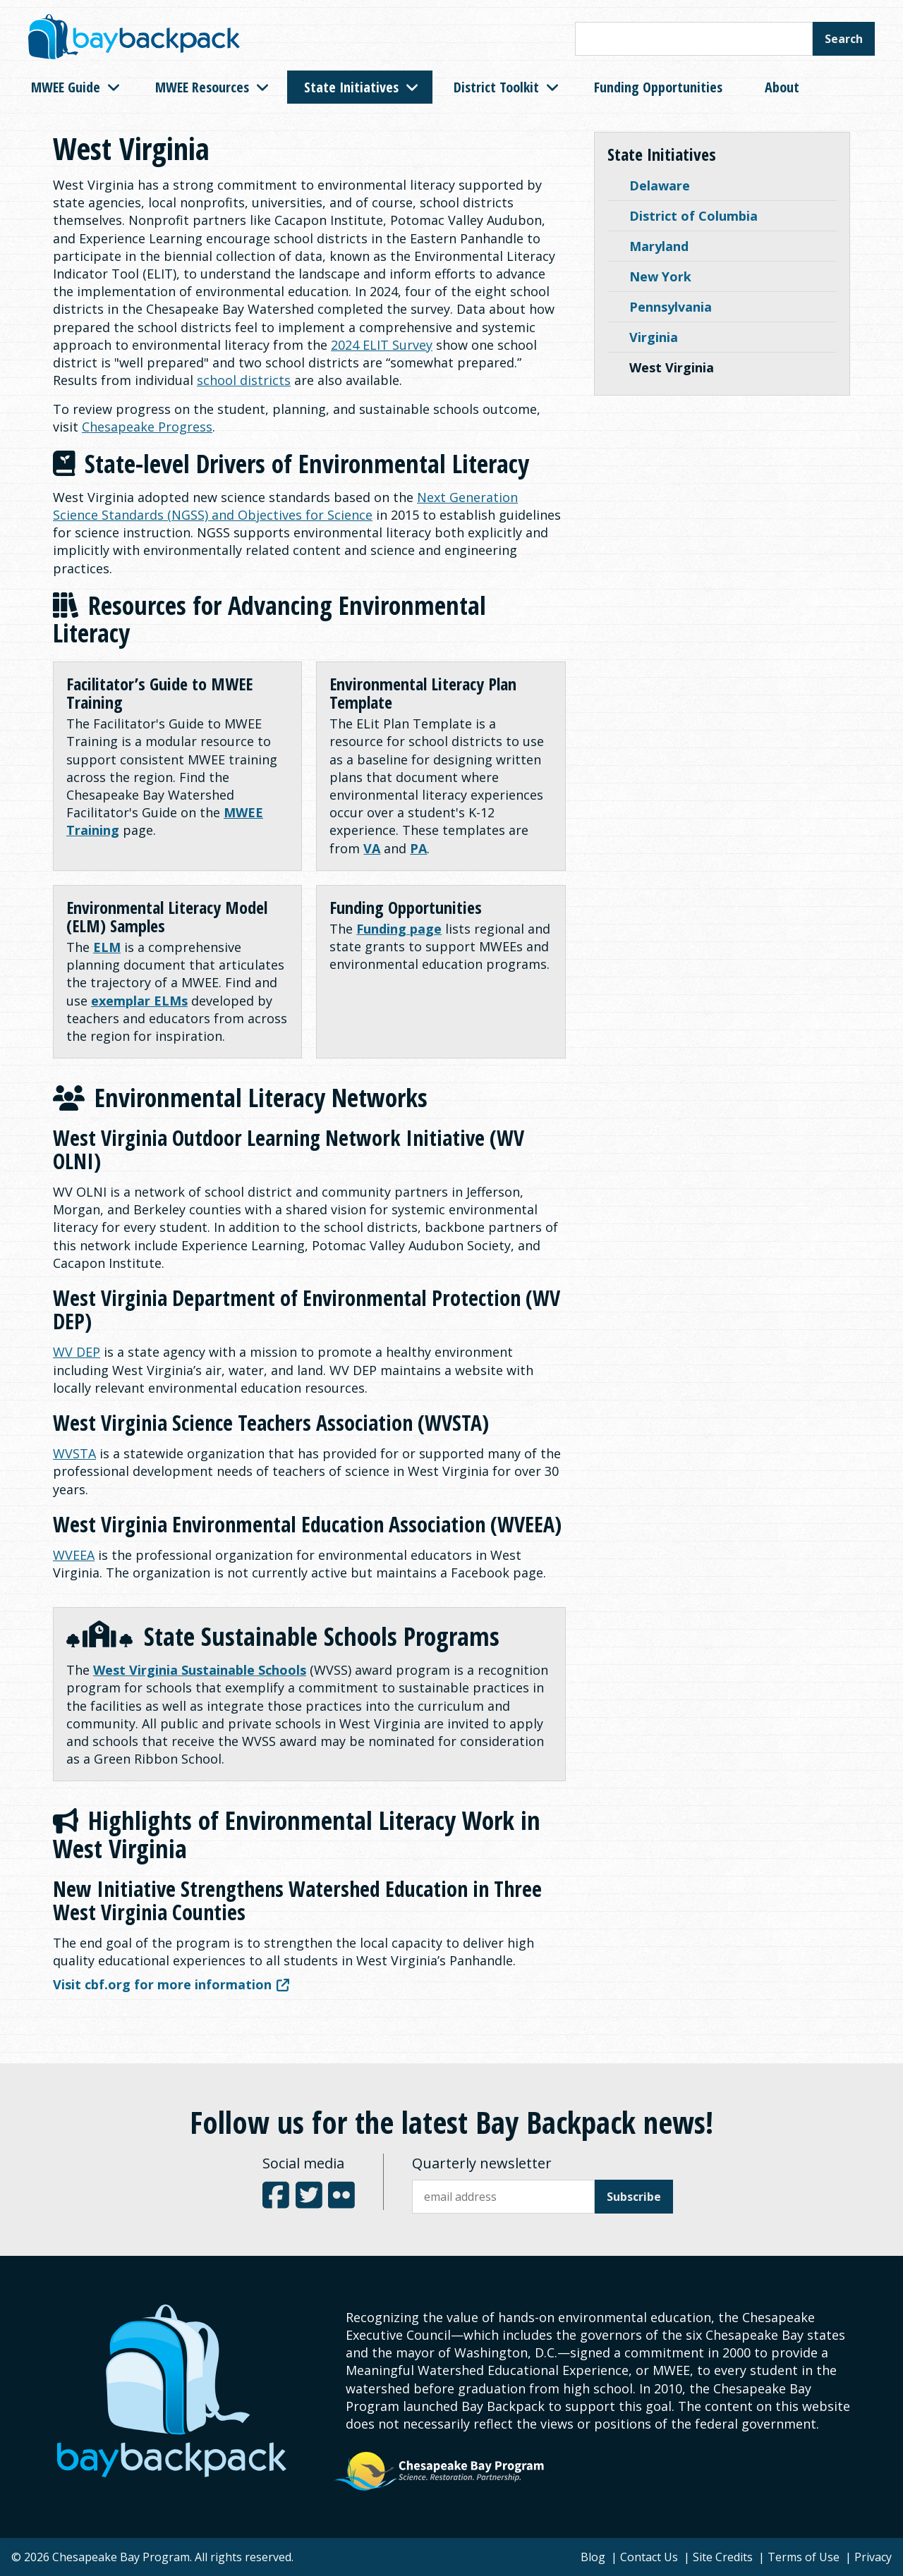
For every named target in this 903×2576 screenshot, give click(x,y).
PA (418, 848)
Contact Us (649, 2557)
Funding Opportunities (658, 87)
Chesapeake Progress (147, 426)
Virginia (653, 337)
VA (371, 848)
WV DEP (76, 1351)
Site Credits (723, 2557)
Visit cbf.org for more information (171, 1984)
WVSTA (74, 1453)
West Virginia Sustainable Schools (199, 1669)
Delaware (659, 185)
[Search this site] (694, 39)
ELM (107, 947)
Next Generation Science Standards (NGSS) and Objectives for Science (285, 506)
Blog (593, 2557)
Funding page (399, 928)
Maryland (659, 246)
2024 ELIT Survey (381, 344)
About (782, 87)
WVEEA (74, 1554)
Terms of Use (804, 2557)
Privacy (873, 2557)
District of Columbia (693, 215)
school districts (244, 380)
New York (660, 276)
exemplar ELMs (139, 1000)
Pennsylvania (670, 306)
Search (844, 39)
